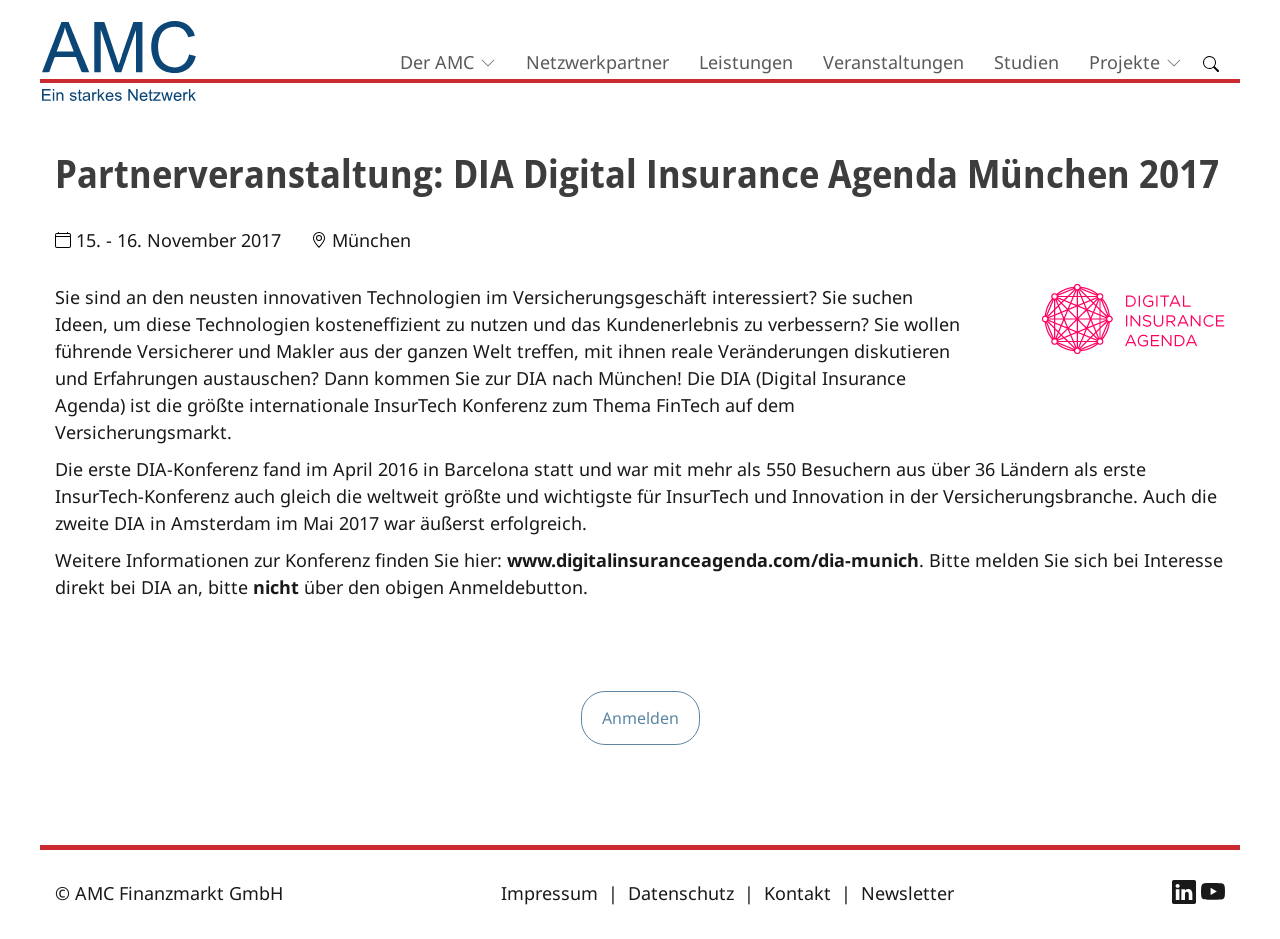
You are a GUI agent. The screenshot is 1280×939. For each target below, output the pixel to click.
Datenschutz (681, 893)
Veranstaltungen (893, 62)
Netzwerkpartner (597, 62)
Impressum (549, 893)
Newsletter (907, 893)
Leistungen (746, 62)
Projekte (1124, 62)
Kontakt (797, 893)
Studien (1026, 62)
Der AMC (437, 62)
